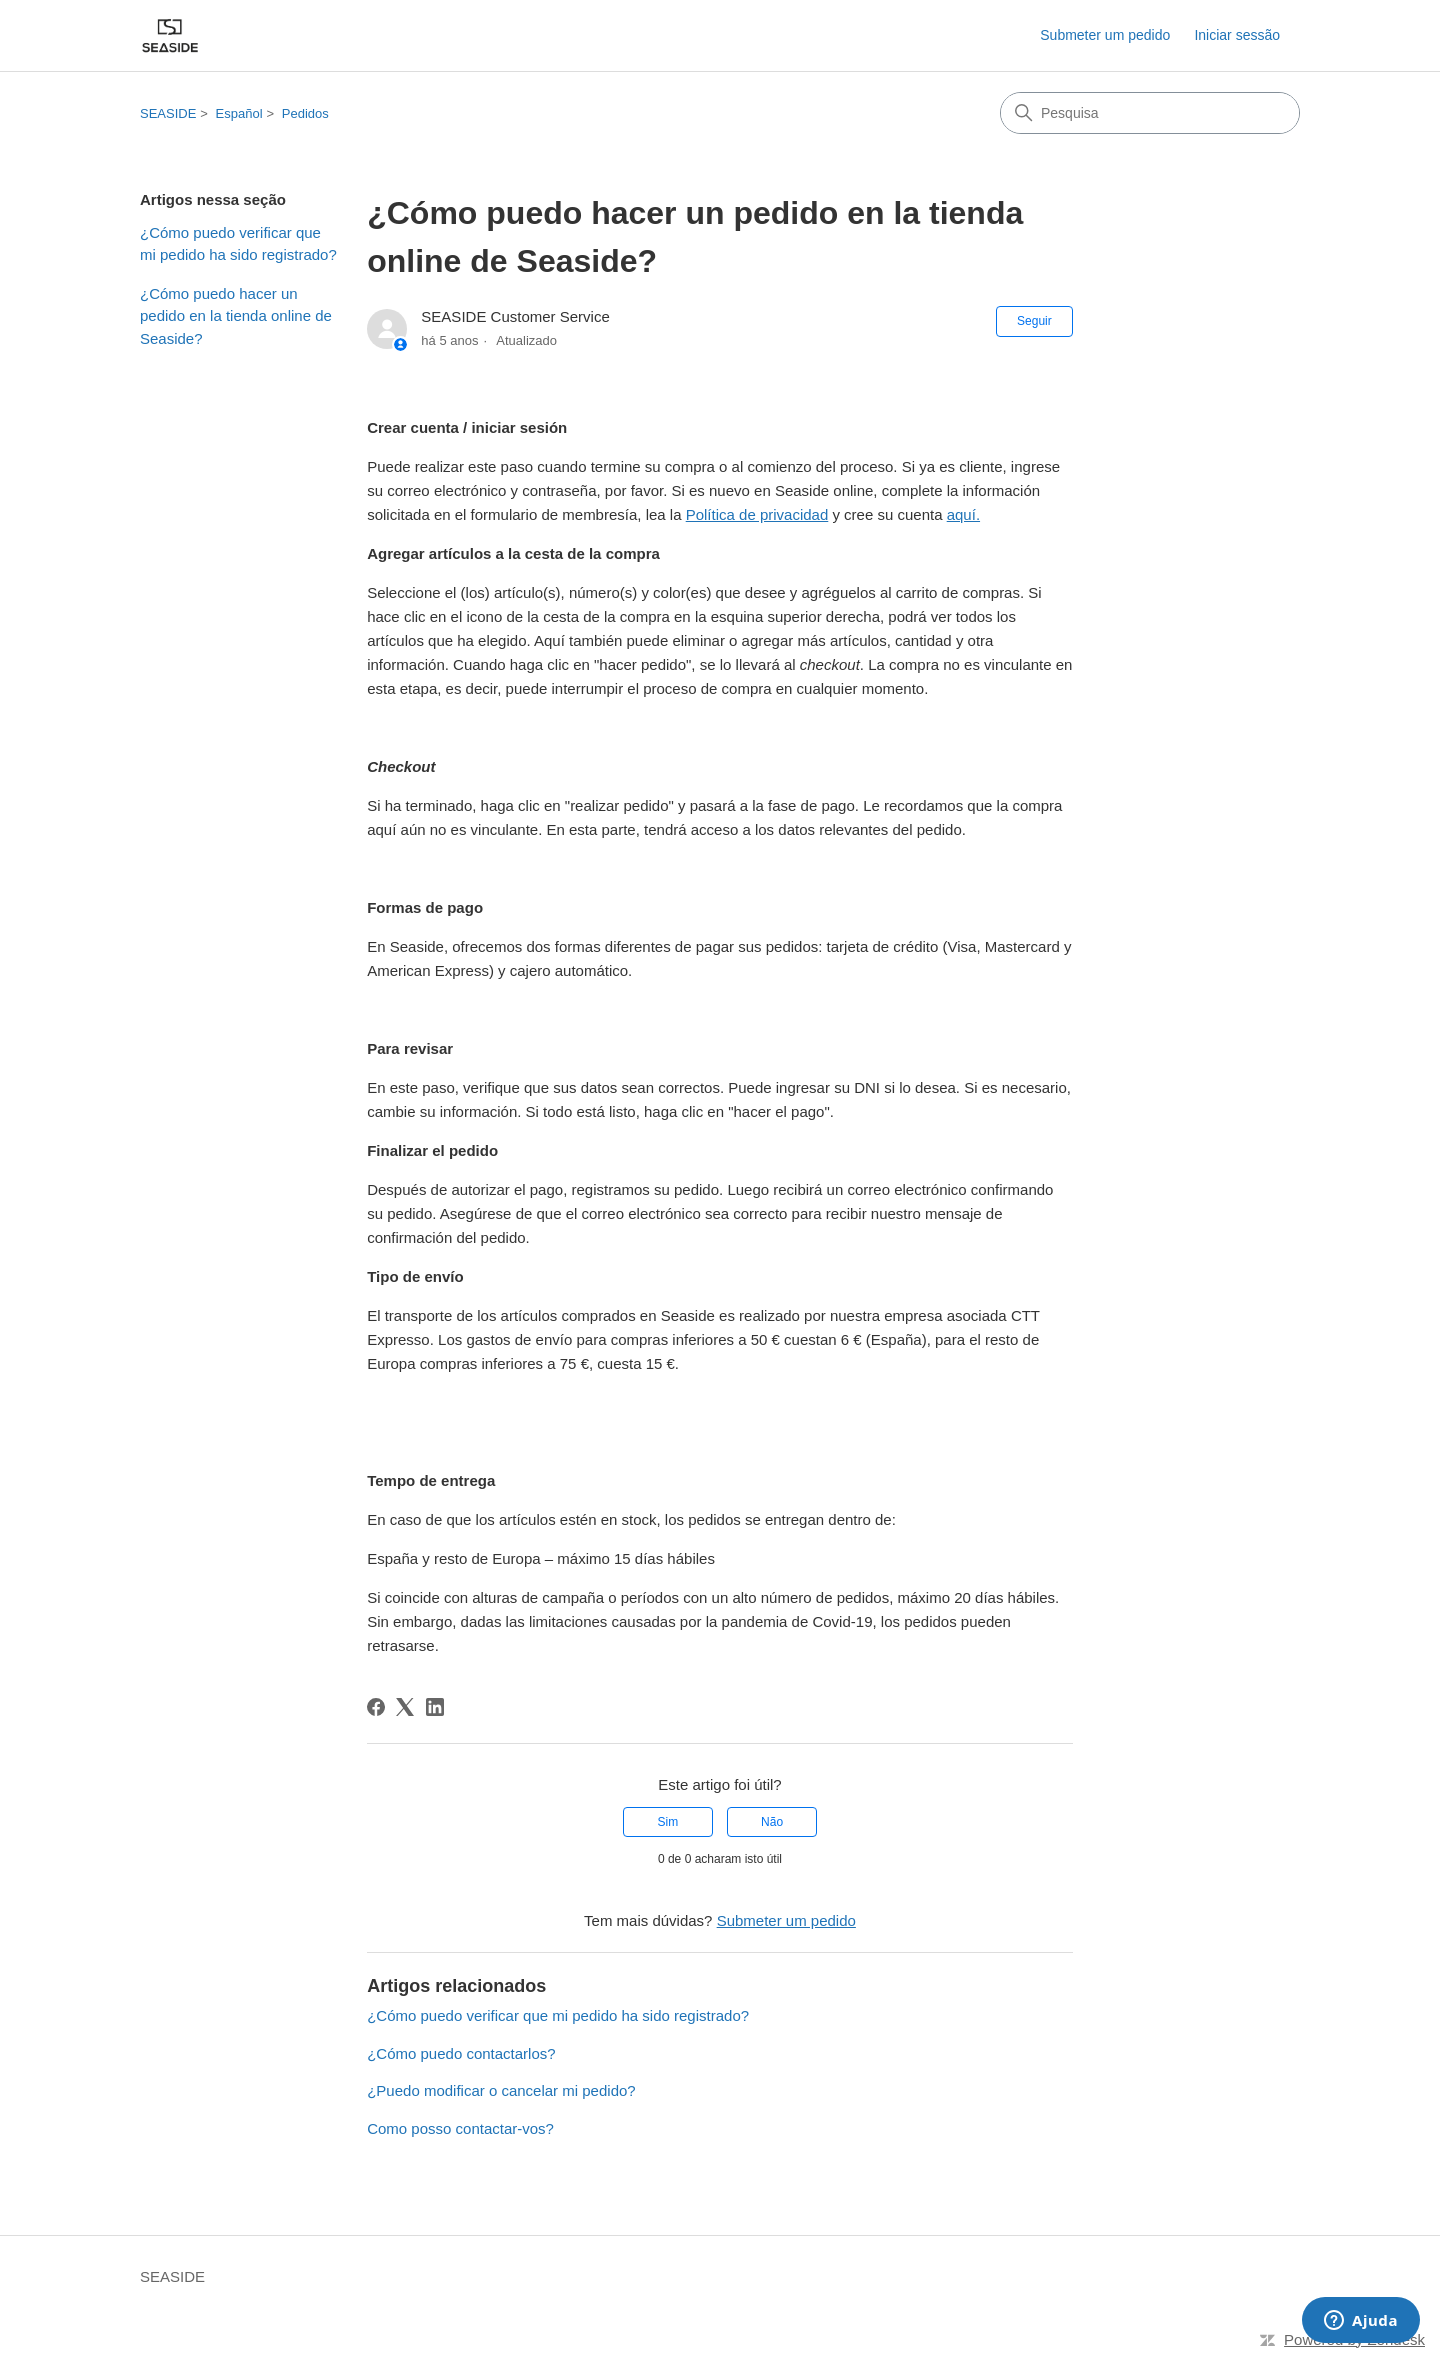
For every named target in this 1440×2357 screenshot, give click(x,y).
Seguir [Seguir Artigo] (1034, 321)
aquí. (963, 514)
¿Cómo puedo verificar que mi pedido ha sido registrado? (238, 244)
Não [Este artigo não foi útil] (772, 1822)
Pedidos (305, 113)
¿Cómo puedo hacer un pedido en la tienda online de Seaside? (236, 316)
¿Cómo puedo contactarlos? (461, 2053)
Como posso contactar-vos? (460, 2128)
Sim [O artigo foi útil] (668, 1822)
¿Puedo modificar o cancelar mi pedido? (501, 2090)
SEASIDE (168, 113)
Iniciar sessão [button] (1237, 35)
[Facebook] (376, 1707)
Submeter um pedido (1105, 35)
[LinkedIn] (435, 1707)
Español (239, 113)
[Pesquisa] (1150, 113)
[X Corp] (405, 1707)
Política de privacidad (757, 514)
